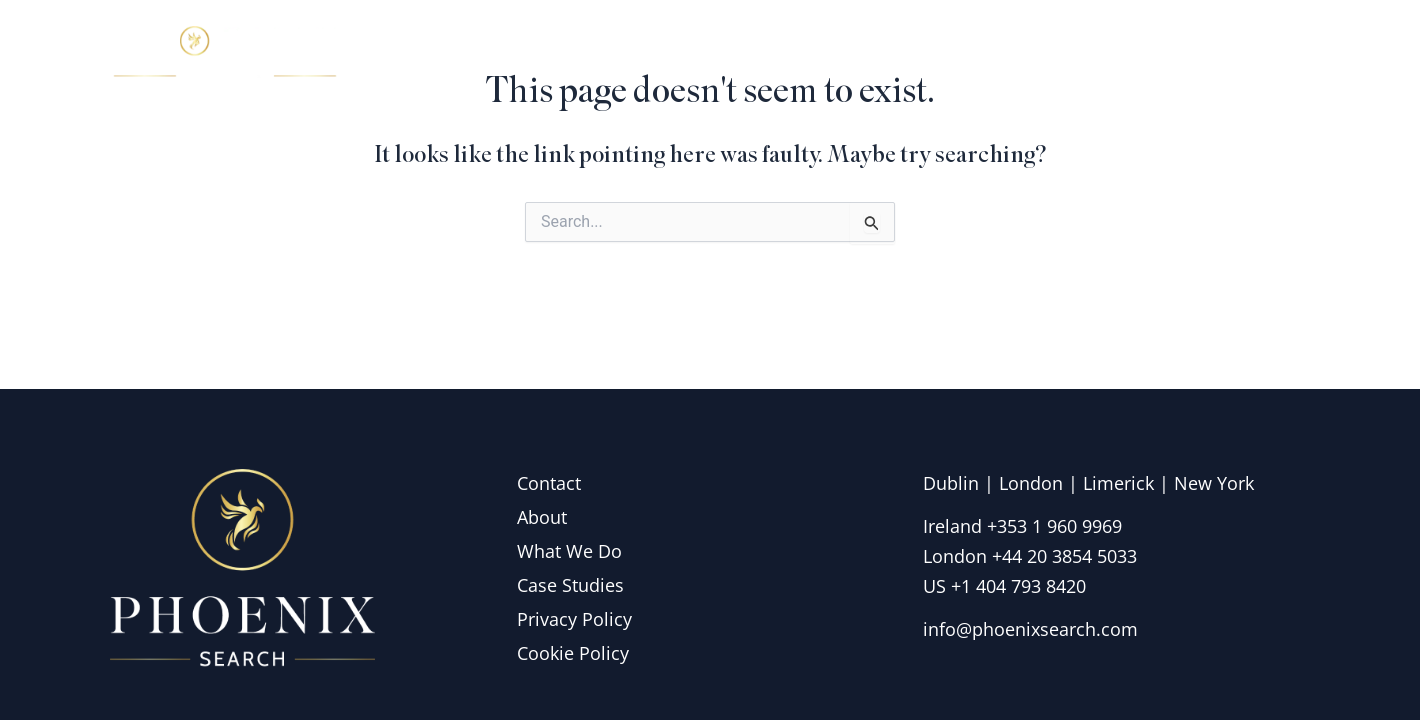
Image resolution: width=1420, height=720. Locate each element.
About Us (862, 54)
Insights (1144, 54)
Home (749, 54)
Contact (1255, 54)
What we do (1008, 54)
